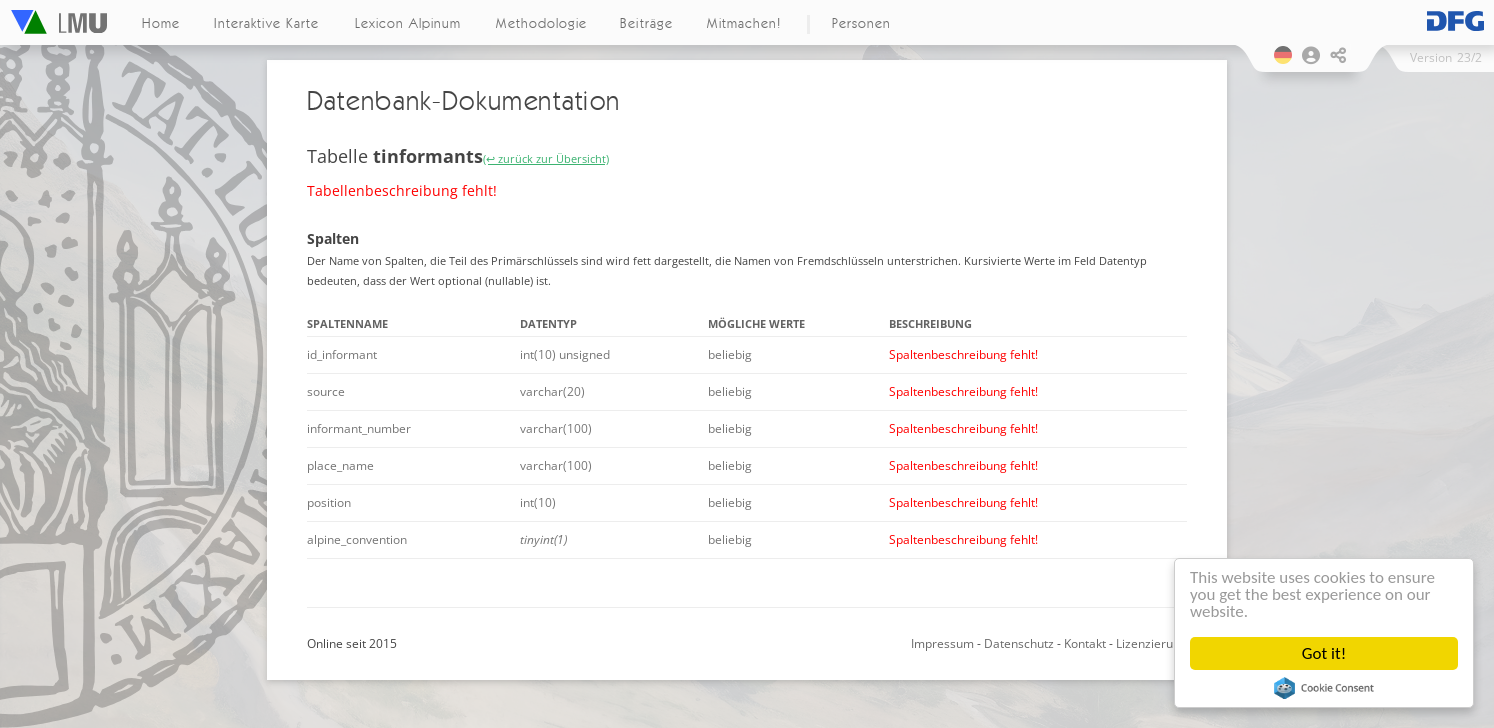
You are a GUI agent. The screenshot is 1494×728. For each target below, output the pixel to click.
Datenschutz (1019, 643)
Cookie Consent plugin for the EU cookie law (1324, 688)
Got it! (1324, 653)
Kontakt (1085, 643)
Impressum (942, 643)
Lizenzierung (1151, 643)
